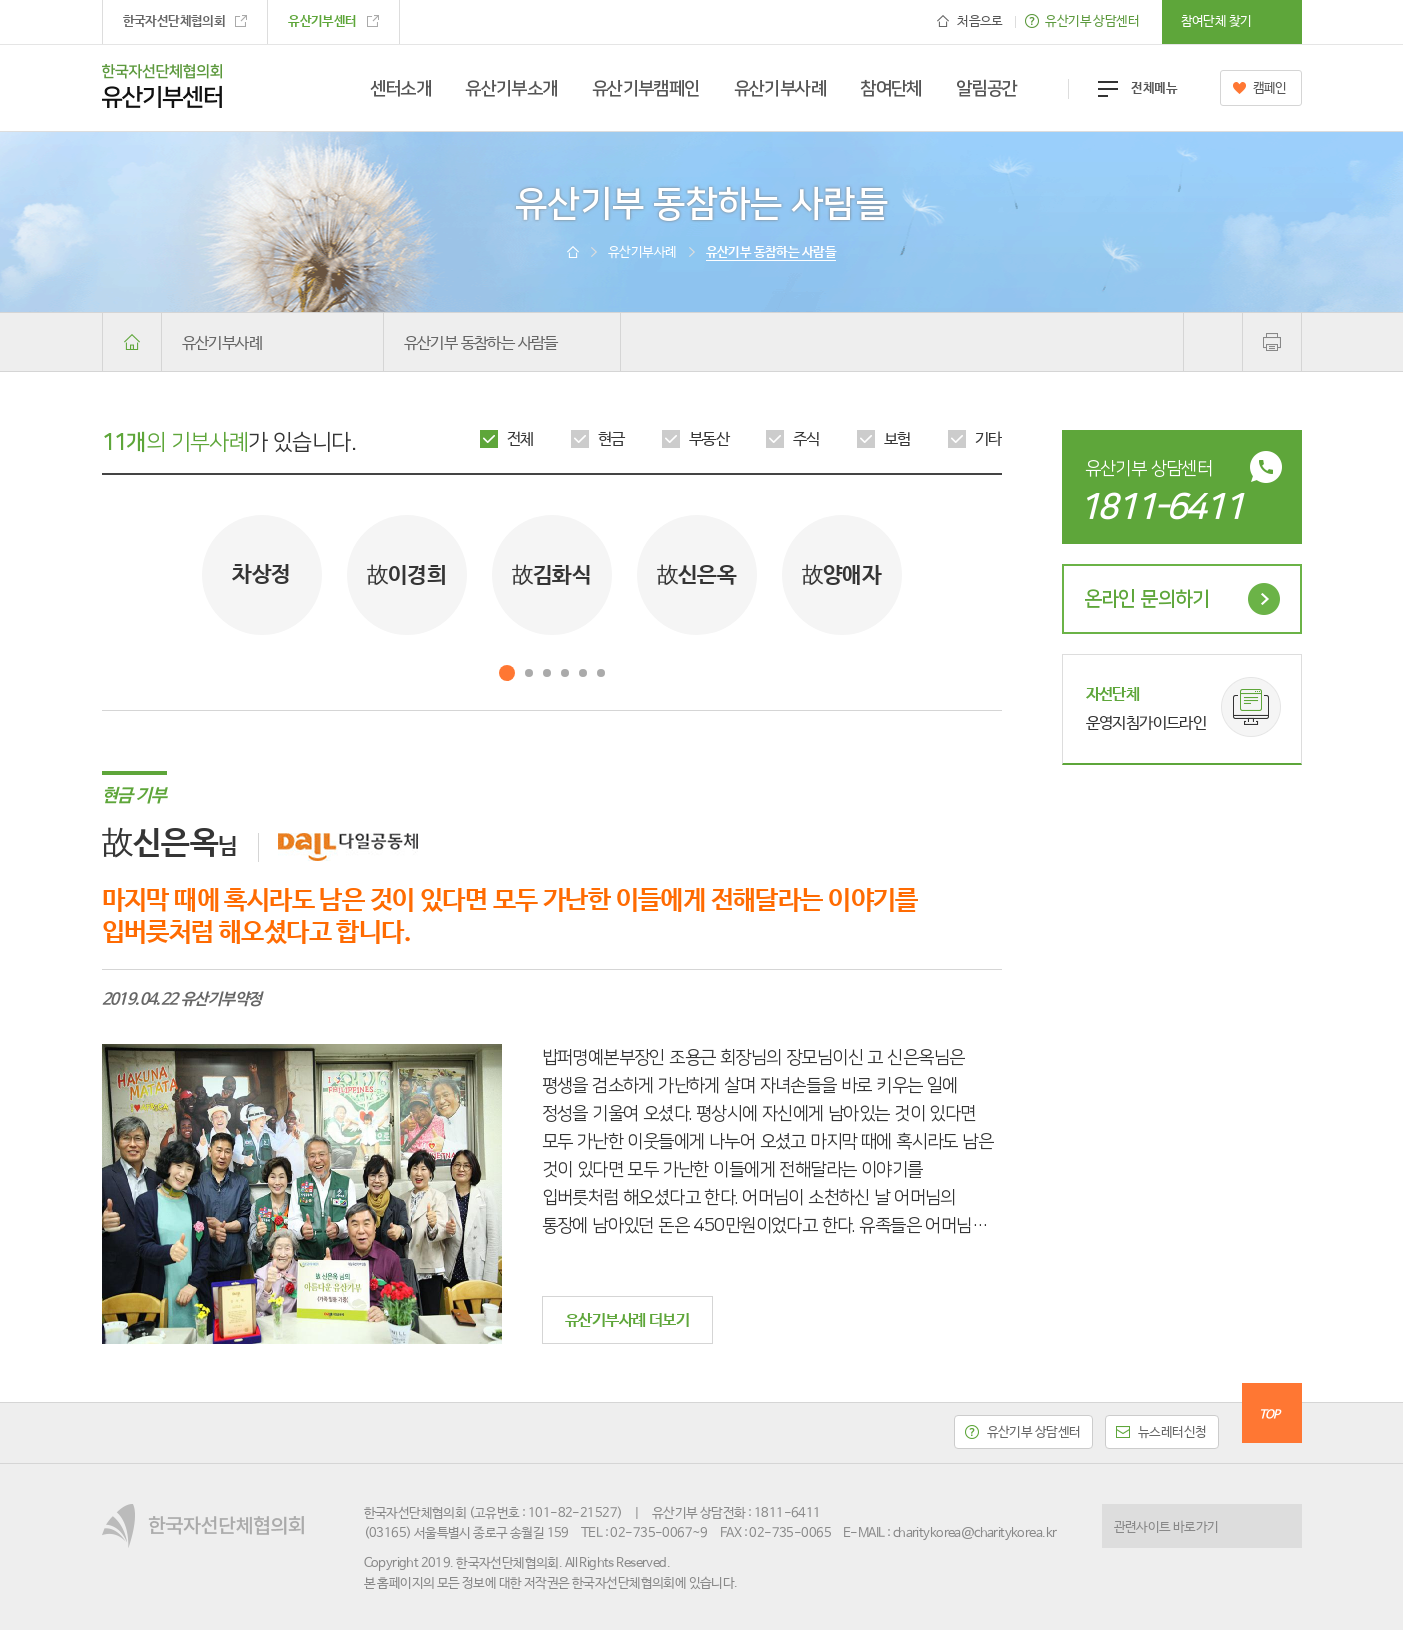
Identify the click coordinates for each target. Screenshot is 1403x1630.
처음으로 (980, 21)
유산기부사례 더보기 (627, 1320)
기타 (988, 439)
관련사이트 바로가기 (1166, 1527)
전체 (520, 439)
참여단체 (891, 89)
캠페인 (1270, 88)
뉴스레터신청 (1172, 1432)
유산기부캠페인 (646, 89)
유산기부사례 (780, 89)
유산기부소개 (511, 89)
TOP (1269, 1415)
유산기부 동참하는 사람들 (481, 343)
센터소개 (401, 89)
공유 (1213, 342)
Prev (127, 575)
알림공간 (987, 89)
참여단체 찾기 (1216, 21)
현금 (611, 439)
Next (977, 575)
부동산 (709, 439)
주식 (806, 439)
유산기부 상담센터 (1092, 21)
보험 (897, 439)
